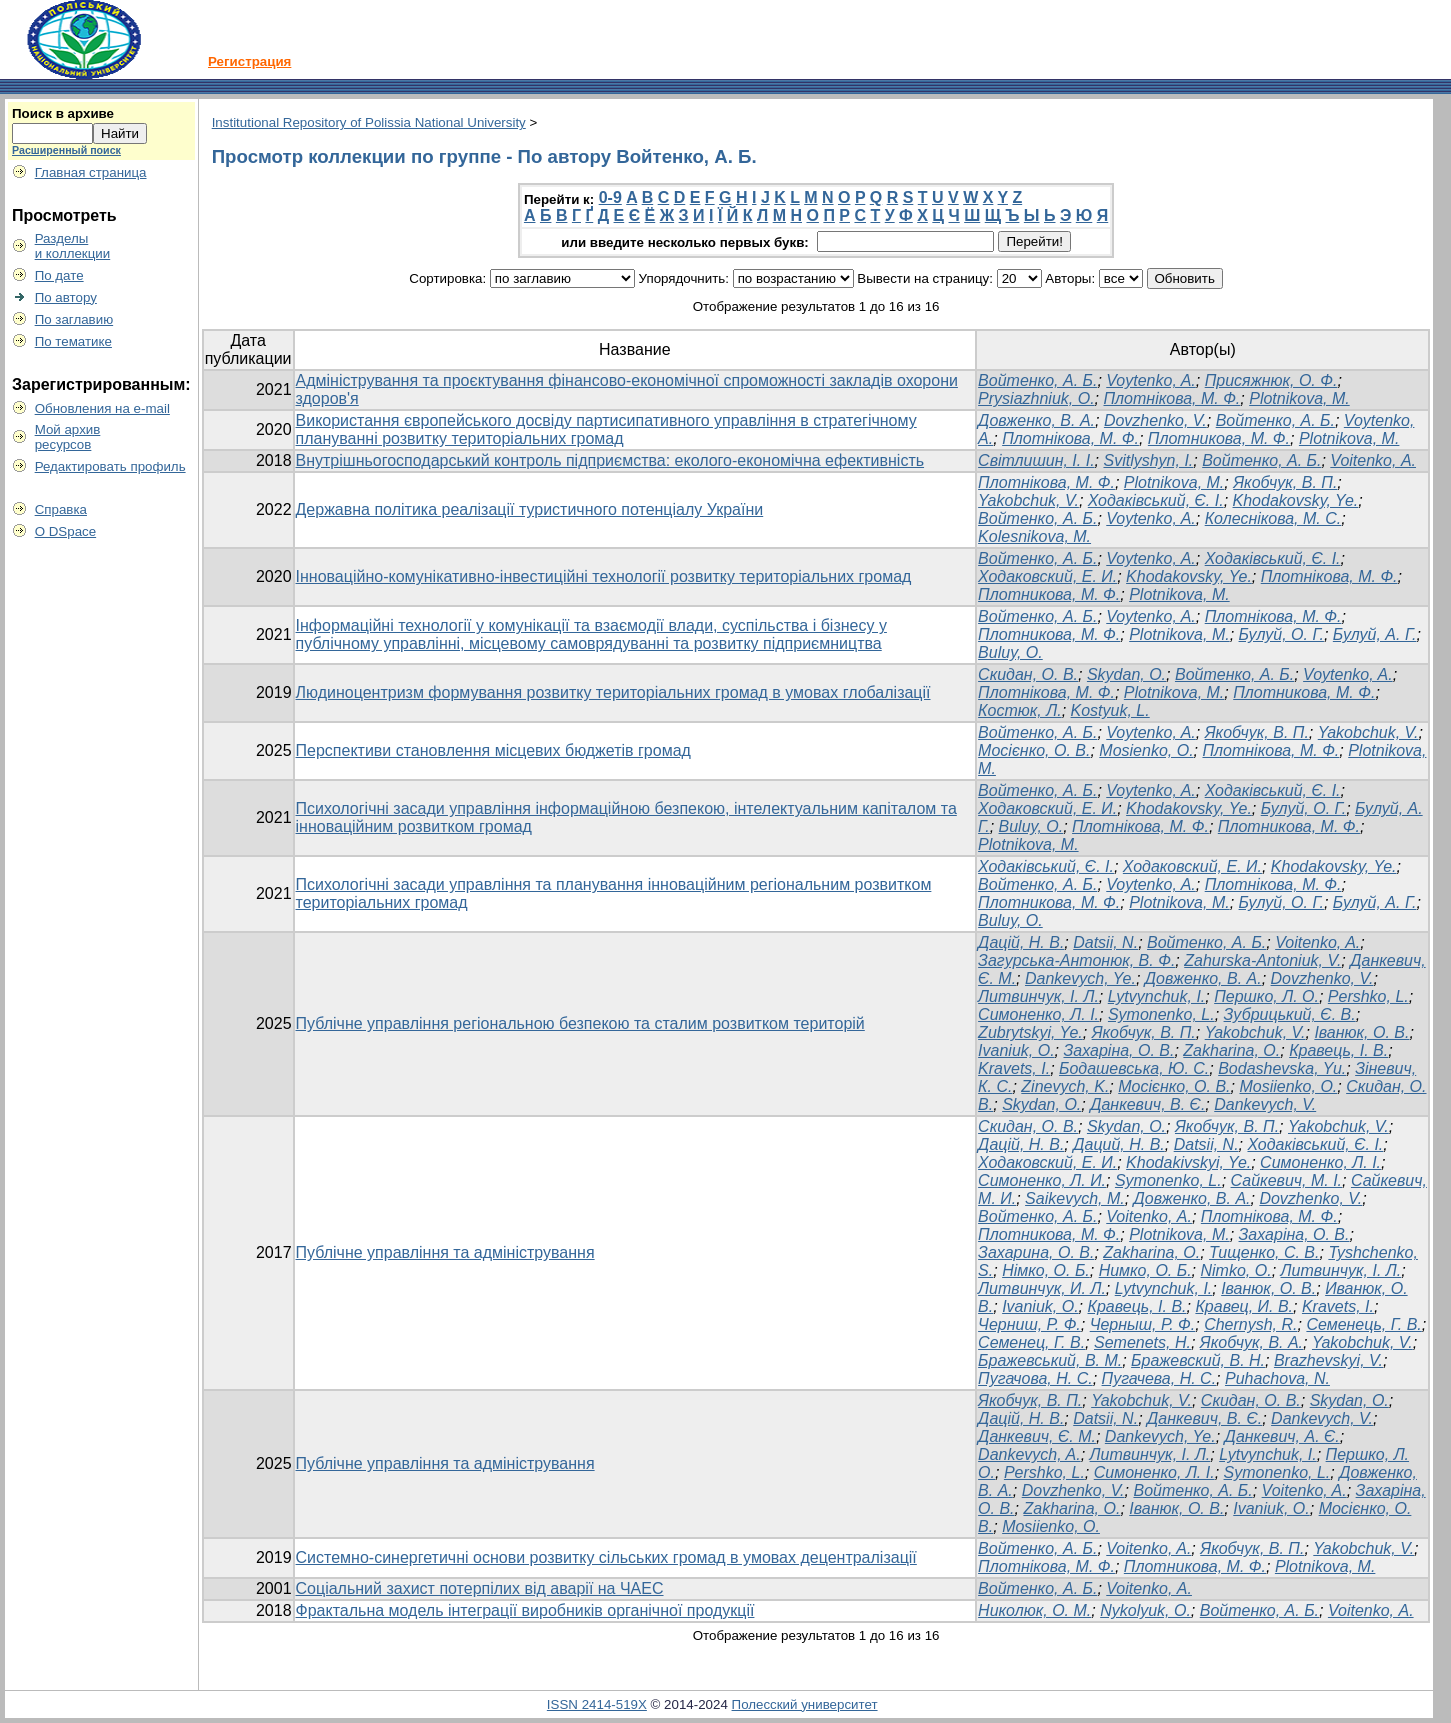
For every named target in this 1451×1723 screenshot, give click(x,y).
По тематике (73, 341)
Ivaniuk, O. (1016, 1050)
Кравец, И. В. (1244, 1306)
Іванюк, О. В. (1361, 1032)
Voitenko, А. (1373, 460)
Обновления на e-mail (102, 408)
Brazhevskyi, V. (1328, 1360)
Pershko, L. (1368, 996)
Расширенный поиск (66, 150)
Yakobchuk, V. (1028, 500)
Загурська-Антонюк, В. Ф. (1076, 960)
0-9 (610, 197)
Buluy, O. (1010, 652)
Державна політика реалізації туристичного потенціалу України (530, 509)
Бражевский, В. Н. (1198, 1360)
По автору (66, 297)
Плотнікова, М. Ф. (1171, 398)
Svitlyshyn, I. (1148, 460)
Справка (61, 509)
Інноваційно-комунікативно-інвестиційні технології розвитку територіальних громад (604, 576)
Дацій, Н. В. (1021, 942)
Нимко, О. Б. (1145, 1270)
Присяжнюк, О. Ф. (1271, 380)
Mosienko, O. (1146, 750)
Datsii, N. (1105, 942)
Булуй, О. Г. (1281, 634)
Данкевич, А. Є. (1282, 1436)
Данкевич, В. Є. (1147, 1104)
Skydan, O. (1126, 674)
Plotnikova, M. (1299, 398)
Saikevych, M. (1075, 1198)
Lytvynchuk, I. (1157, 996)
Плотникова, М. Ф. (1219, 438)
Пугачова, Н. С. (1035, 1378)
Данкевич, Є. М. (1037, 1436)
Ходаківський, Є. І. (1156, 500)
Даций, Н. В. (1119, 1144)
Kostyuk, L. (1110, 710)
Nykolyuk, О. (1145, 1610)
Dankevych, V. (1265, 1104)
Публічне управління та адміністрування (445, 1252)
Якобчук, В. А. (1251, 1342)
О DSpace (66, 531)
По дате (59, 275)
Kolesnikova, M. (1034, 536)
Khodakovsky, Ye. (1296, 500)
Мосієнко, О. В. (1034, 750)
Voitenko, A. (1317, 942)
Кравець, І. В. (1338, 1050)
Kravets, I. (1014, 1068)
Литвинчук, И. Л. (1042, 1288)
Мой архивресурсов (68, 437)
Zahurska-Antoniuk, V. (1262, 960)
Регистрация (249, 61)
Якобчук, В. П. (1285, 482)
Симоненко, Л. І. (1038, 1014)
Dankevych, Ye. (1080, 978)
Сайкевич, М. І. (1287, 1180)
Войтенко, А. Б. (1037, 380)
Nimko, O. (1236, 1270)
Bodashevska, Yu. (1282, 1068)
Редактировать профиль (110, 466)
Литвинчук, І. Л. (1038, 996)
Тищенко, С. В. (1264, 1252)
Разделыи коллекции (73, 246)
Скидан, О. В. (1028, 1126)
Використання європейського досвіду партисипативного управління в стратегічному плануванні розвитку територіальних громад (606, 429)
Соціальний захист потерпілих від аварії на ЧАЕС (480, 1588)
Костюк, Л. (1020, 710)
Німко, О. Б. (1046, 1270)
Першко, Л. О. (1266, 996)
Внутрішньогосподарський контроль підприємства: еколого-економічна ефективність (610, 460)
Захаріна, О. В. (1118, 1050)
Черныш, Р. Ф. (1143, 1324)
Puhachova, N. (1277, 1378)
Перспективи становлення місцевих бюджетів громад (493, 750)
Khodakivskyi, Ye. (1188, 1162)
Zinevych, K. (1065, 1086)
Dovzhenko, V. (1155, 420)
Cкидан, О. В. (1028, 674)
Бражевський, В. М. (1050, 1360)
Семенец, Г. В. (1031, 1342)
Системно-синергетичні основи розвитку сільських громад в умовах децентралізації (606, 1557)
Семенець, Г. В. (1363, 1324)
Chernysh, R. (1250, 1324)
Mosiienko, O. (1288, 1086)
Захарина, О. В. (1036, 1252)
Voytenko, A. (1151, 380)
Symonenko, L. (1161, 1014)
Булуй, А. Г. (1375, 634)
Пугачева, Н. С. (1159, 1378)
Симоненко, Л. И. (1042, 1180)
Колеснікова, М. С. (1273, 518)
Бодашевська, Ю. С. (1134, 1068)
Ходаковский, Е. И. (1047, 576)
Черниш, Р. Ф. (1029, 1324)
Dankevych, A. (1029, 1454)
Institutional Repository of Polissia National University (369, 122)
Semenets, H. (1142, 1342)
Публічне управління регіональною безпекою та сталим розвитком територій (580, 1023)
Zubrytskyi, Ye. (1030, 1032)
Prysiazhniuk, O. (1036, 398)
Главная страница (91, 172)
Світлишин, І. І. (1036, 460)
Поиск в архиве (63, 113)
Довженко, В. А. (1036, 420)
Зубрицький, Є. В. (1290, 1014)
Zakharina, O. (1231, 1050)
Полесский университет (805, 1704)
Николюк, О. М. (1034, 1610)
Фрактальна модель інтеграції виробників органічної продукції (525, 1610)
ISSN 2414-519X (597, 1704)
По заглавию (74, 319)
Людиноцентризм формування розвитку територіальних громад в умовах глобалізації (613, 692)
